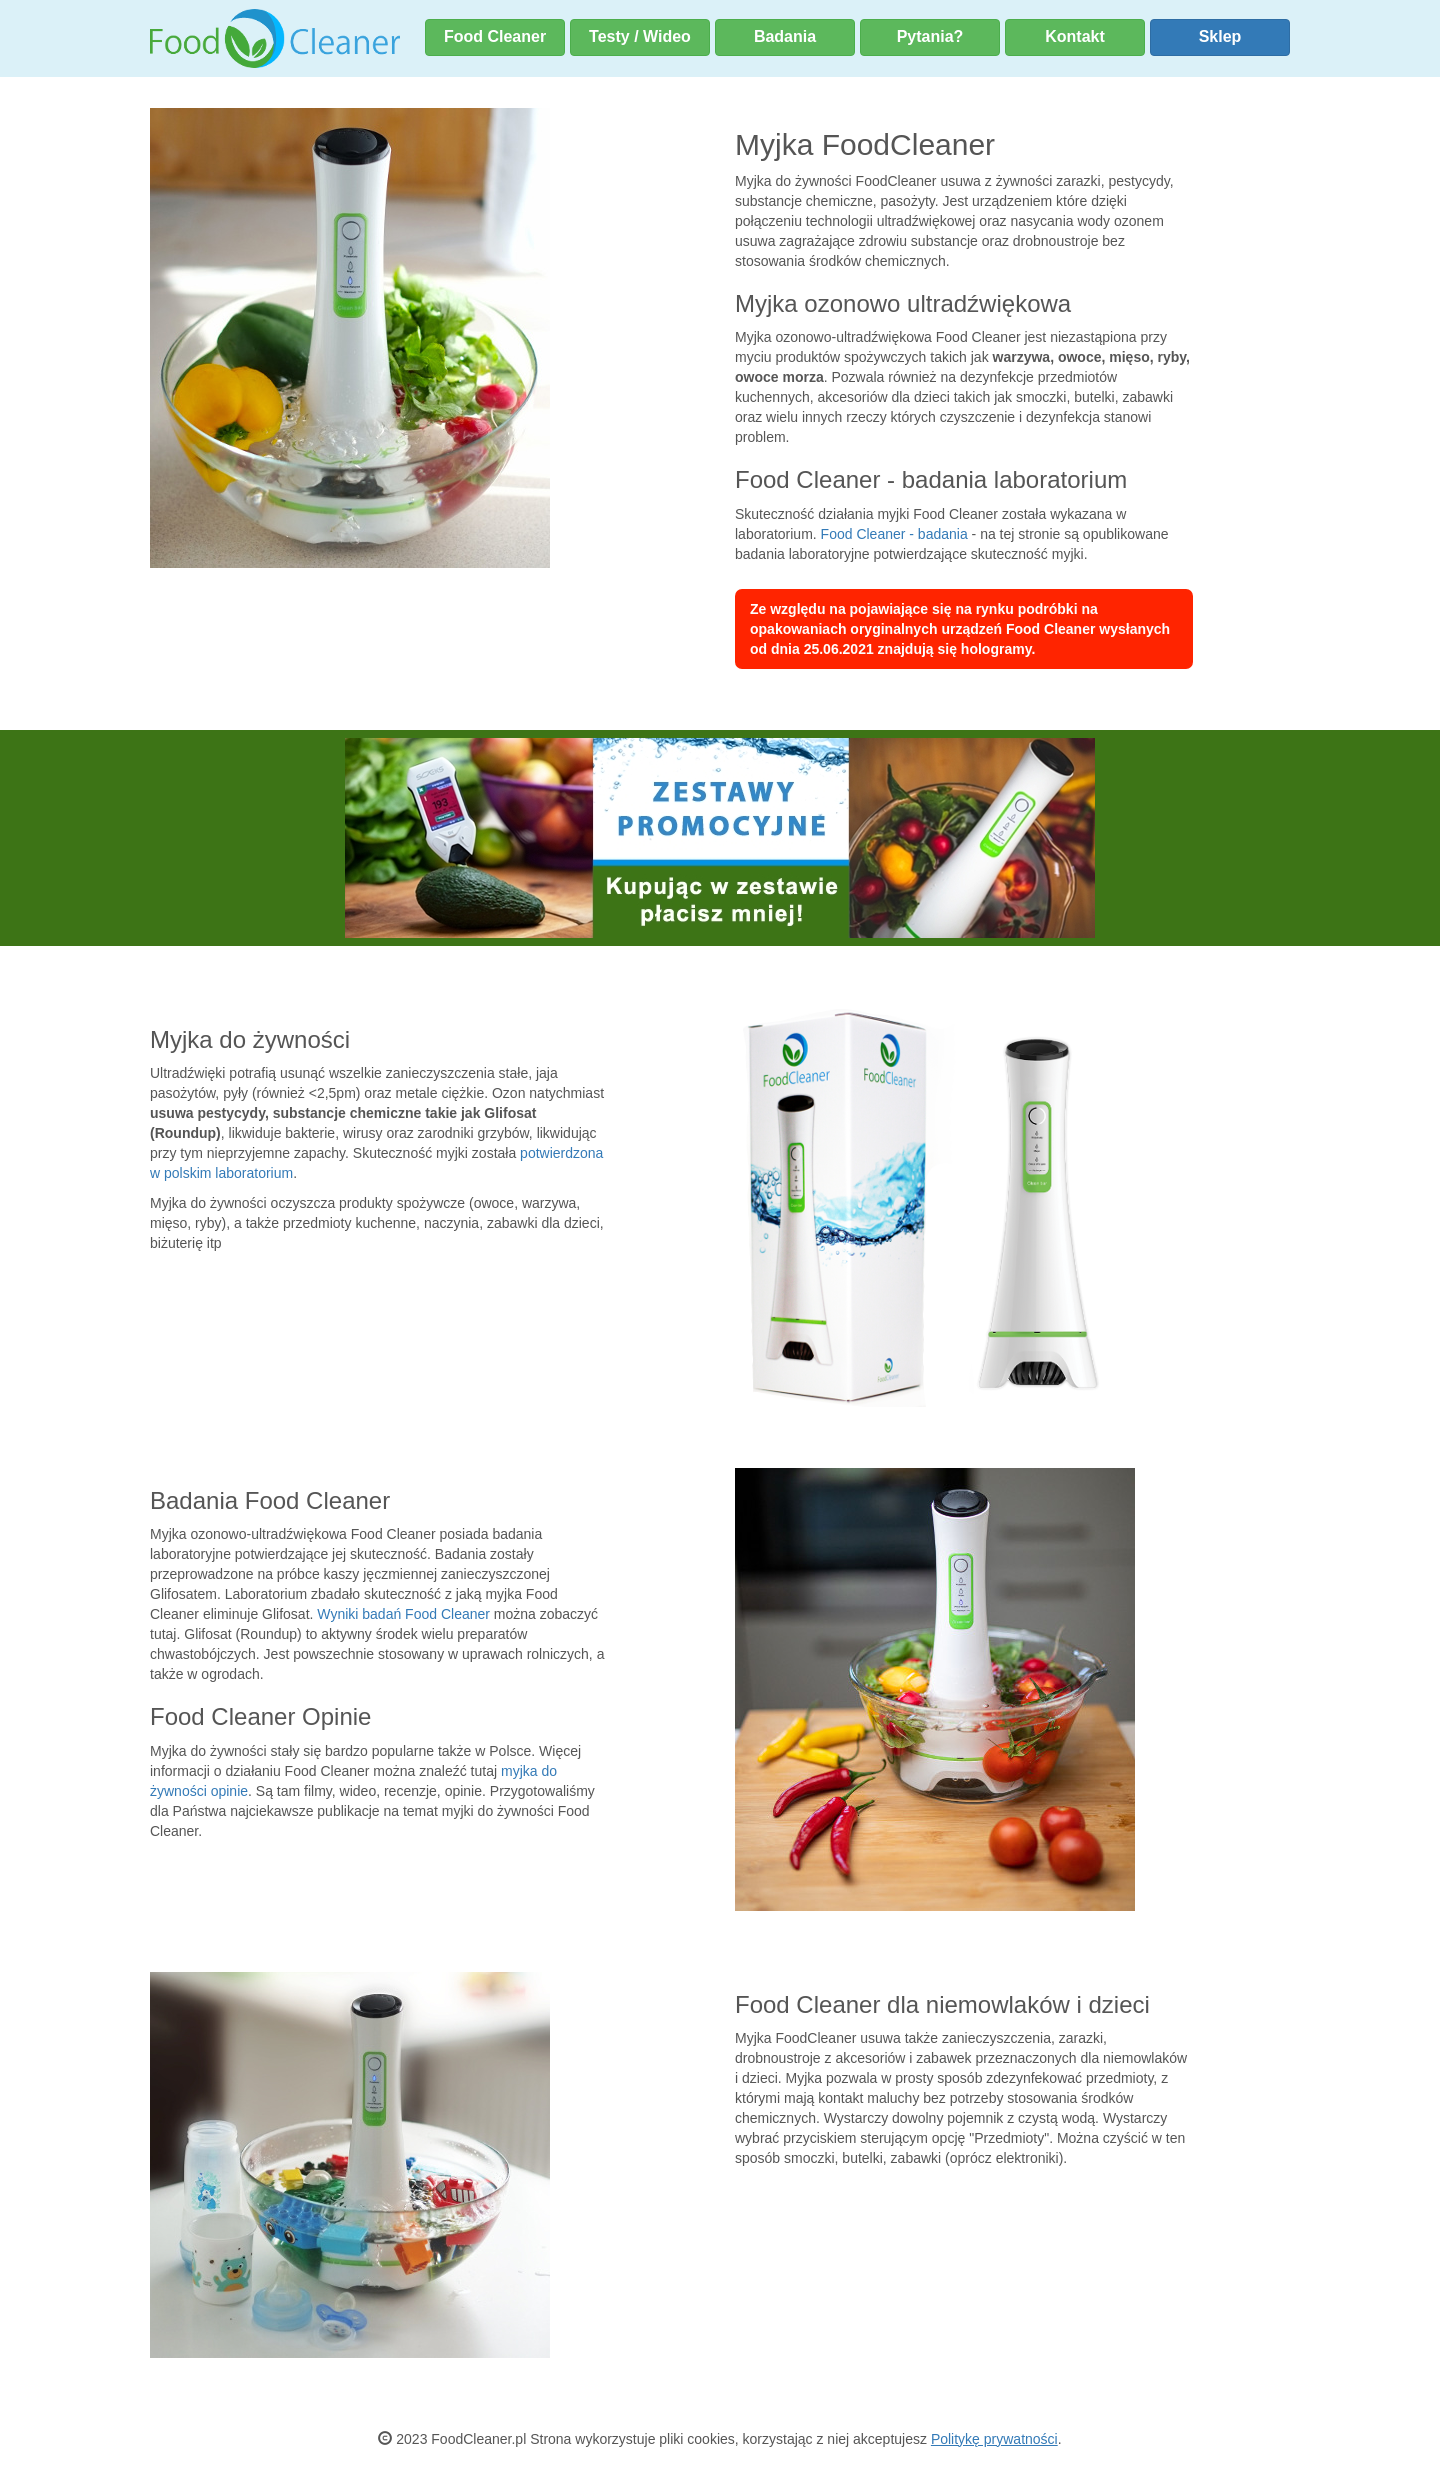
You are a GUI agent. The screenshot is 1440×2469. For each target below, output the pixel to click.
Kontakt (1075, 36)
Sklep (1220, 36)
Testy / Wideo (640, 36)
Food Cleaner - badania (894, 534)
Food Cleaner (495, 36)
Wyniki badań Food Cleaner (403, 1614)
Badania (785, 36)
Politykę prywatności (994, 2439)
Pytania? (930, 36)
